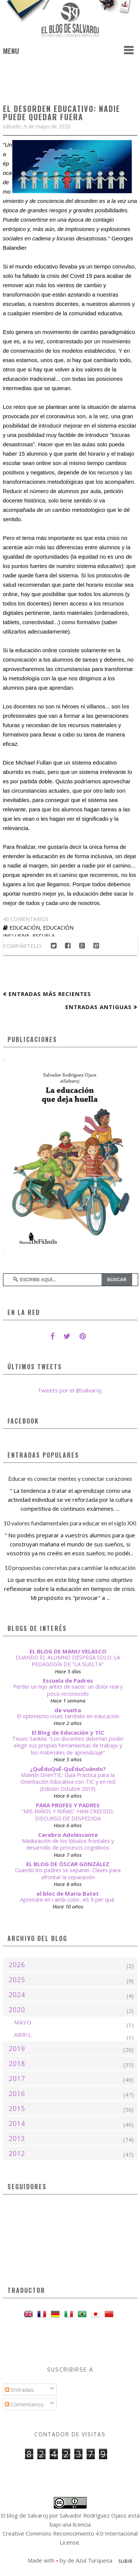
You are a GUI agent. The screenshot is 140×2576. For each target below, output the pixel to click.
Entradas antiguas (98, 1007)
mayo (23, 2022)
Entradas (19, 2389)
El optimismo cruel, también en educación (68, 1716)
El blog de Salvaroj (24, 2515)
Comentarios (24, 2404)
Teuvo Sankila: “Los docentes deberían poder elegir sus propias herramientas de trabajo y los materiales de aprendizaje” (68, 1745)
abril (23, 2034)
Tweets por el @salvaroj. (70, 1390)
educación (24, 927)
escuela (43, 935)
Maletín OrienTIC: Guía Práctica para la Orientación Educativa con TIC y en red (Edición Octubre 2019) (68, 1781)
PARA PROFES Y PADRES (68, 1805)
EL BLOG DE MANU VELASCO (67, 1651)
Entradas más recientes (50, 993)
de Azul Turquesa (90, 2560)
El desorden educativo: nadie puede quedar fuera (61, 112)
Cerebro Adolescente (68, 1834)
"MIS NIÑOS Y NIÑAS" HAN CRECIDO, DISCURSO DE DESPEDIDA (67, 1815)
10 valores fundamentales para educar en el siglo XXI (70, 1523)
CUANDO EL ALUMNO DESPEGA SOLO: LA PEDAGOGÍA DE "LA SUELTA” (68, 1661)
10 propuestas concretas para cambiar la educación (70, 1567)
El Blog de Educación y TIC (68, 1732)
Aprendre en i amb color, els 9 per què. (67, 1899)
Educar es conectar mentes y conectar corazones (70, 1478)
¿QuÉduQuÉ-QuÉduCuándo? (68, 1768)
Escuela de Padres (68, 1680)
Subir (125, 2561)
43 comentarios (26, 919)
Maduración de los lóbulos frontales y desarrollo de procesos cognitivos (68, 1844)
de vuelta (68, 1710)
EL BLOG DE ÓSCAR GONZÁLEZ (67, 1864)
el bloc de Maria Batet (68, 1893)
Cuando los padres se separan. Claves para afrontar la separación (68, 1873)
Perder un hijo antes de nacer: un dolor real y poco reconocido (68, 1690)
